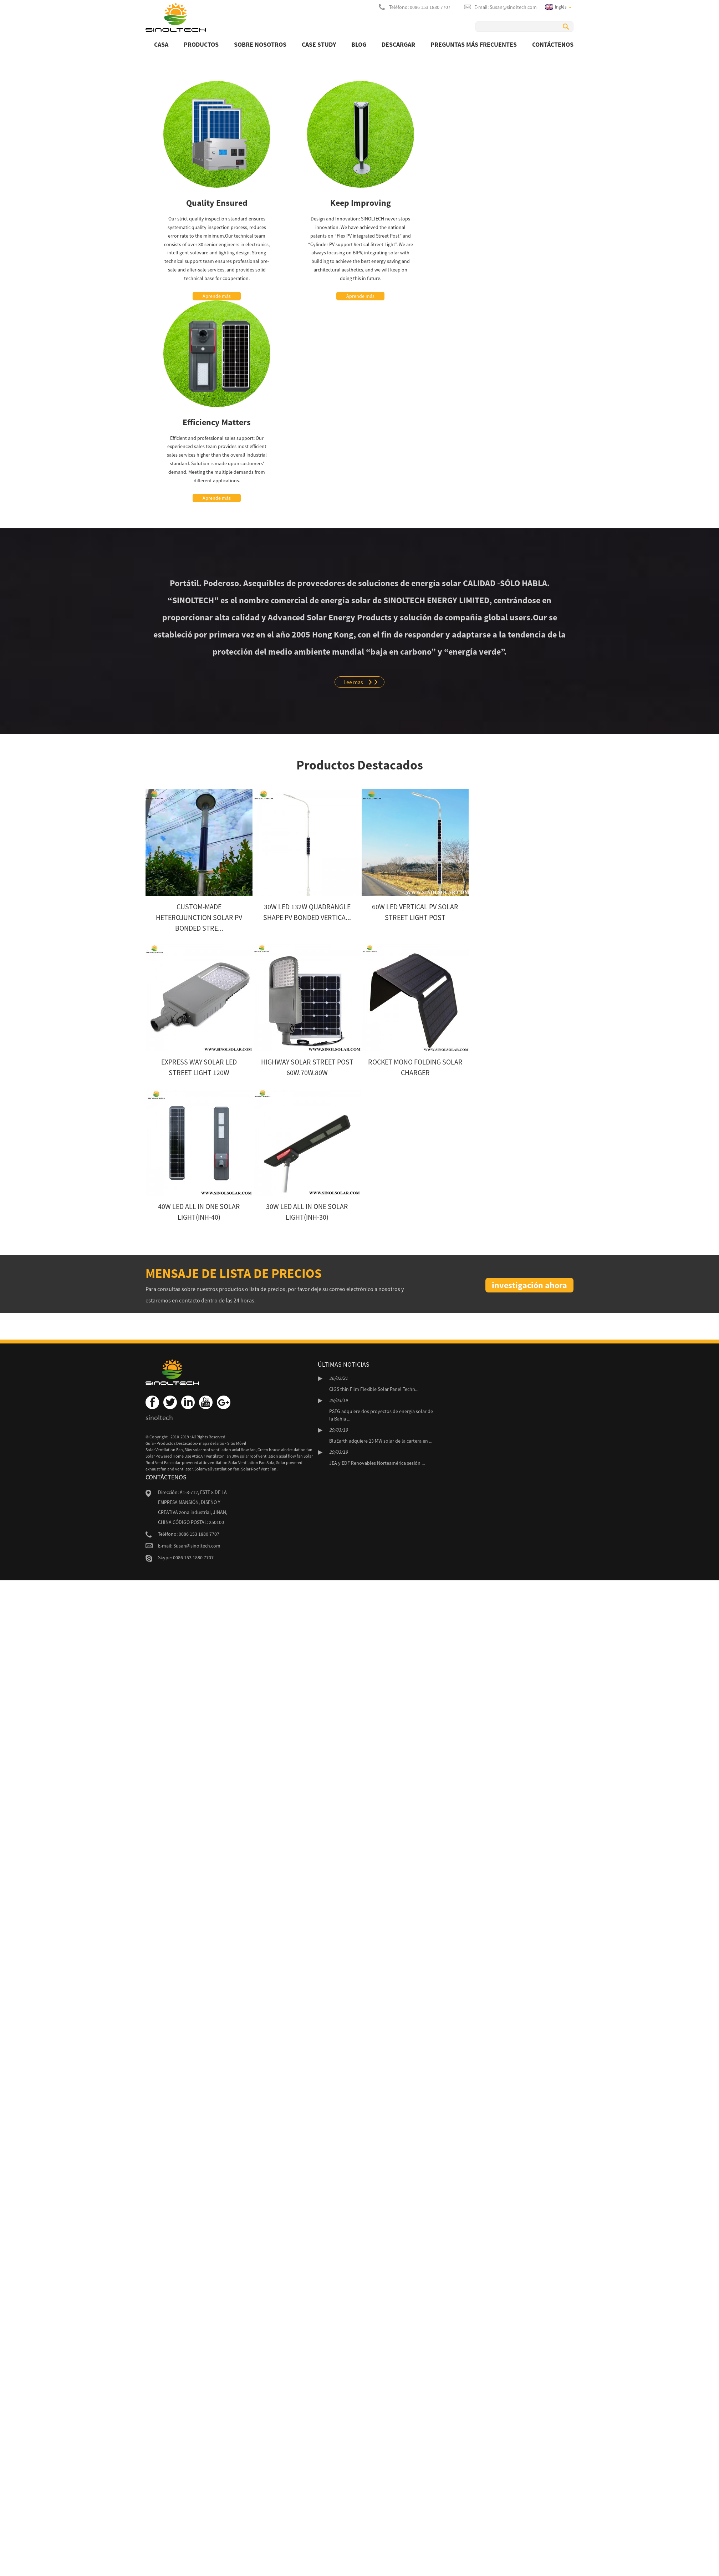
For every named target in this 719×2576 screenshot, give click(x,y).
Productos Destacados (177, 1443)
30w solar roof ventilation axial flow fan (220, 1449)
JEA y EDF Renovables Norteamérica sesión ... (377, 1463)
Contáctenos (552, 44)
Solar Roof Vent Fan (258, 1469)
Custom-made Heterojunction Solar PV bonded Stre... (199, 917)
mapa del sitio (212, 1443)
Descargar (398, 44)
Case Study (319, 44)
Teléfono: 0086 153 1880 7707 (419, 7)
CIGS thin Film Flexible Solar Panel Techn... (373, 1389)
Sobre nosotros (260, 44)
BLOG (358, 44)
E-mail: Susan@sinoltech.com (505, 7)
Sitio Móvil (236, 1443)
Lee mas (353, 682)
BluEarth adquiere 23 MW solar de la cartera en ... (380, 1441)
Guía (150, 1443)
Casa (161, 44)
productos (201, 44)
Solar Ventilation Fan (164, 1449)
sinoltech (159, 1417)
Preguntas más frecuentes (473, 44)
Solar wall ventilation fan (216, 1469)
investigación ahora (529, 1285)
